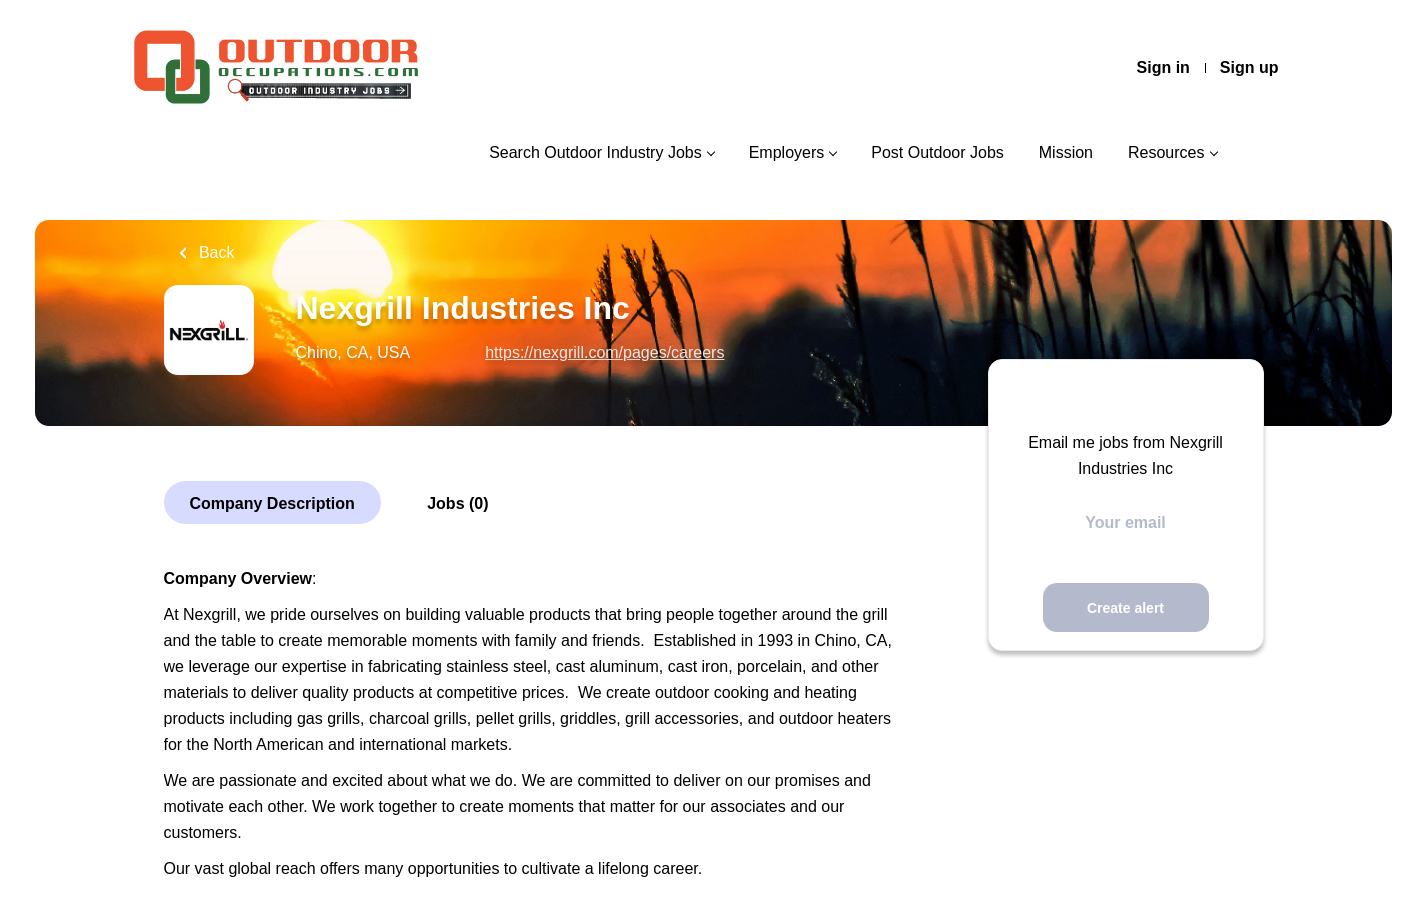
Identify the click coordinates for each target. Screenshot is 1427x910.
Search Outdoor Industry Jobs (595, 152)
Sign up (1249, 67)
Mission (1066, 152)
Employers (787, 152)
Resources (1166, 152)
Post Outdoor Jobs (937, 152)
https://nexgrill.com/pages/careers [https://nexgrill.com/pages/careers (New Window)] (604, 352)
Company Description (272, 503)
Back (215, 252)
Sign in (1163, 67)
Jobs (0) (457, 503)
